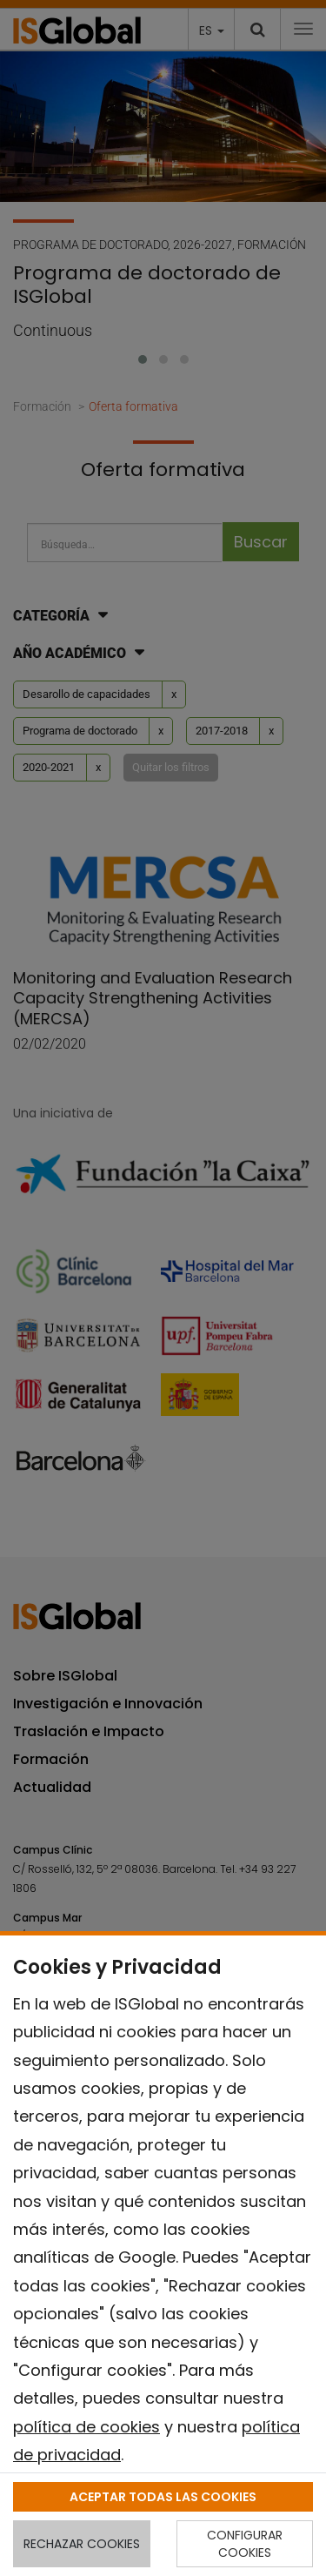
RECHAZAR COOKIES (81, 2544)
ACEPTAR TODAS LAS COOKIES (163, 2497)
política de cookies (86, 2427)
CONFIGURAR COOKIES (245, 2543)
